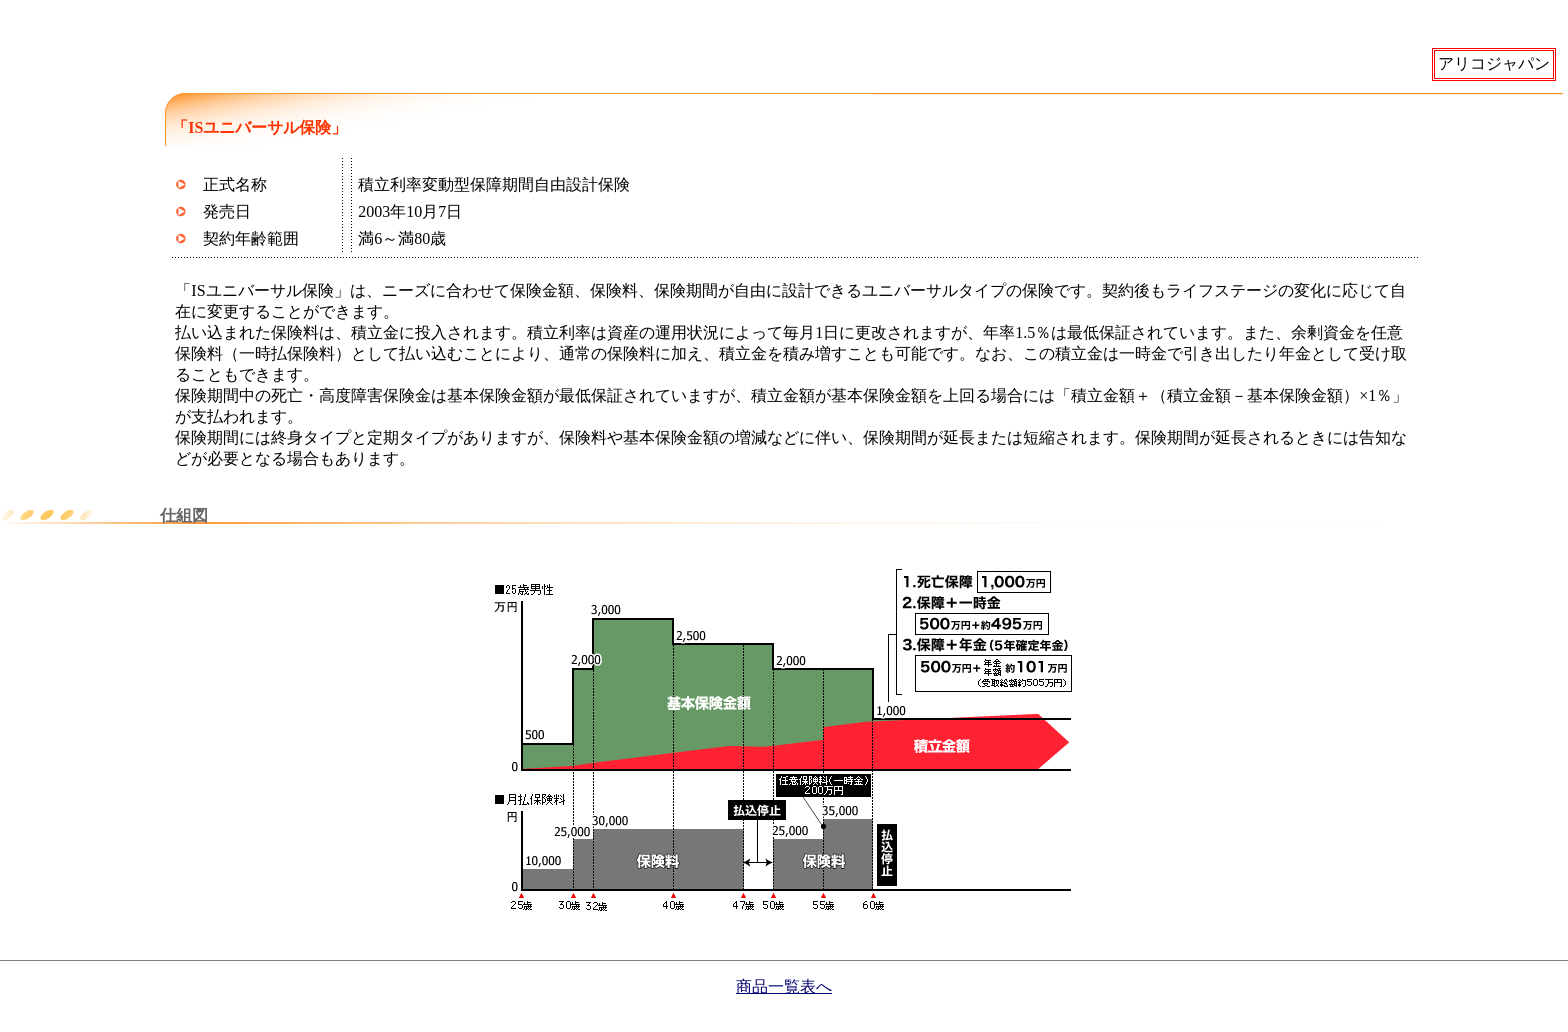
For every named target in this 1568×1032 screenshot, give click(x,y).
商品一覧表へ (784, 986)
